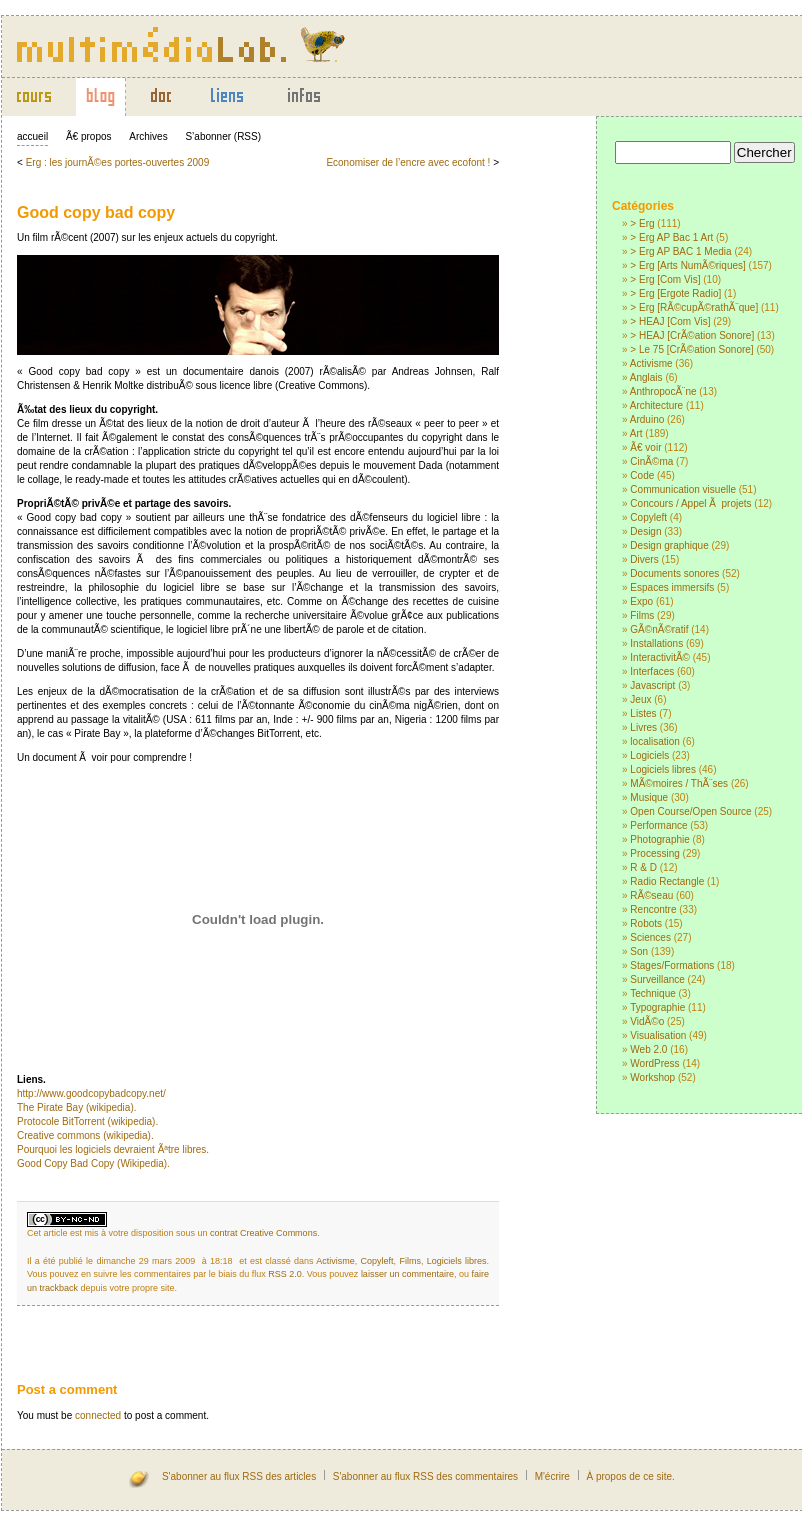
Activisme (651, 363)
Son (639, 951)
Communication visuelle (683, 489)
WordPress (654, 1063)
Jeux (640, 699)
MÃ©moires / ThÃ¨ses (679, 783)
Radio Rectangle (667, 881)
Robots (646, 923)
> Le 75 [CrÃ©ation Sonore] (691, 349)
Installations (656, 643)
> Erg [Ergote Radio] (675, 293)
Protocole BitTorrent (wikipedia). (87, 1121)
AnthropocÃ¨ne (663, 391)
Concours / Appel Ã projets (690, 503)
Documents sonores (674, 573)
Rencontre (653, 909)
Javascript (652, 685)
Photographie (660, 839)
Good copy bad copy (96, 212)
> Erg (642, 223)
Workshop (652, 1077)
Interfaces (652, 671)
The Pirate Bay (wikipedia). (77, 1107)
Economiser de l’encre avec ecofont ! (408, 162)
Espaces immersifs (672, 587)
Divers (644, 559)
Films (642, 615)
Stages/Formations (672, 965)
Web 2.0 (648, 1049)
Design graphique (669, 545)
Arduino (647, 419)
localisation (654, 741)
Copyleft (648, 517)
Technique (653, 993)
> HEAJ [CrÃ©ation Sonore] (692, 335)
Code (642, 475)
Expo (641, 601)
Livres (643, 727)
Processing (654, 853)
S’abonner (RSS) (223, 136)
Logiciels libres (663, 769)
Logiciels (649, 755)
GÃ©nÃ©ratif (659, 629)
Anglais (646, 377)
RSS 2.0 (285, 1274)
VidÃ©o (647, 1021)
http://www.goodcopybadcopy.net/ (91, 1093)
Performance (658, 825)
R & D (643, 867)
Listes (643, 713)
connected (98, 1415)
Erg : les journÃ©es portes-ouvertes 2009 (118, 162)
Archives (148, 136)
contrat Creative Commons (263, 1233)
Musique (649, 797)
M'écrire (552, 1476)
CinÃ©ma (651, 461)
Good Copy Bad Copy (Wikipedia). (93, 1163)
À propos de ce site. (630, 1476)
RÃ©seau (651, 895)
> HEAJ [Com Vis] (670, 321)
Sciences (650, 937)
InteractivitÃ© (660, 657)
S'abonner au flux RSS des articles (239, 1476)
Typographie (657, 1007)
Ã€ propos (89, 136)
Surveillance (657, 979)
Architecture (656, 405)
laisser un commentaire (407, 1274)
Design (645, 531)
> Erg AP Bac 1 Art (671, 237)
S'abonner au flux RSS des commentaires (425, 1476)
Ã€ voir (645, 447)
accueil (32, 136)
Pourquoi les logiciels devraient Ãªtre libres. (113, 1149)
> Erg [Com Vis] (665, 279)
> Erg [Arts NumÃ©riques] (687, 265)
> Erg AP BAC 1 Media (680, 251)
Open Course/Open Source (690, 811)
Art (636, 433)
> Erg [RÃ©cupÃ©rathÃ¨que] (694, 307)
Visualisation (658, 1035)
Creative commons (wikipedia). (85, 1135)
